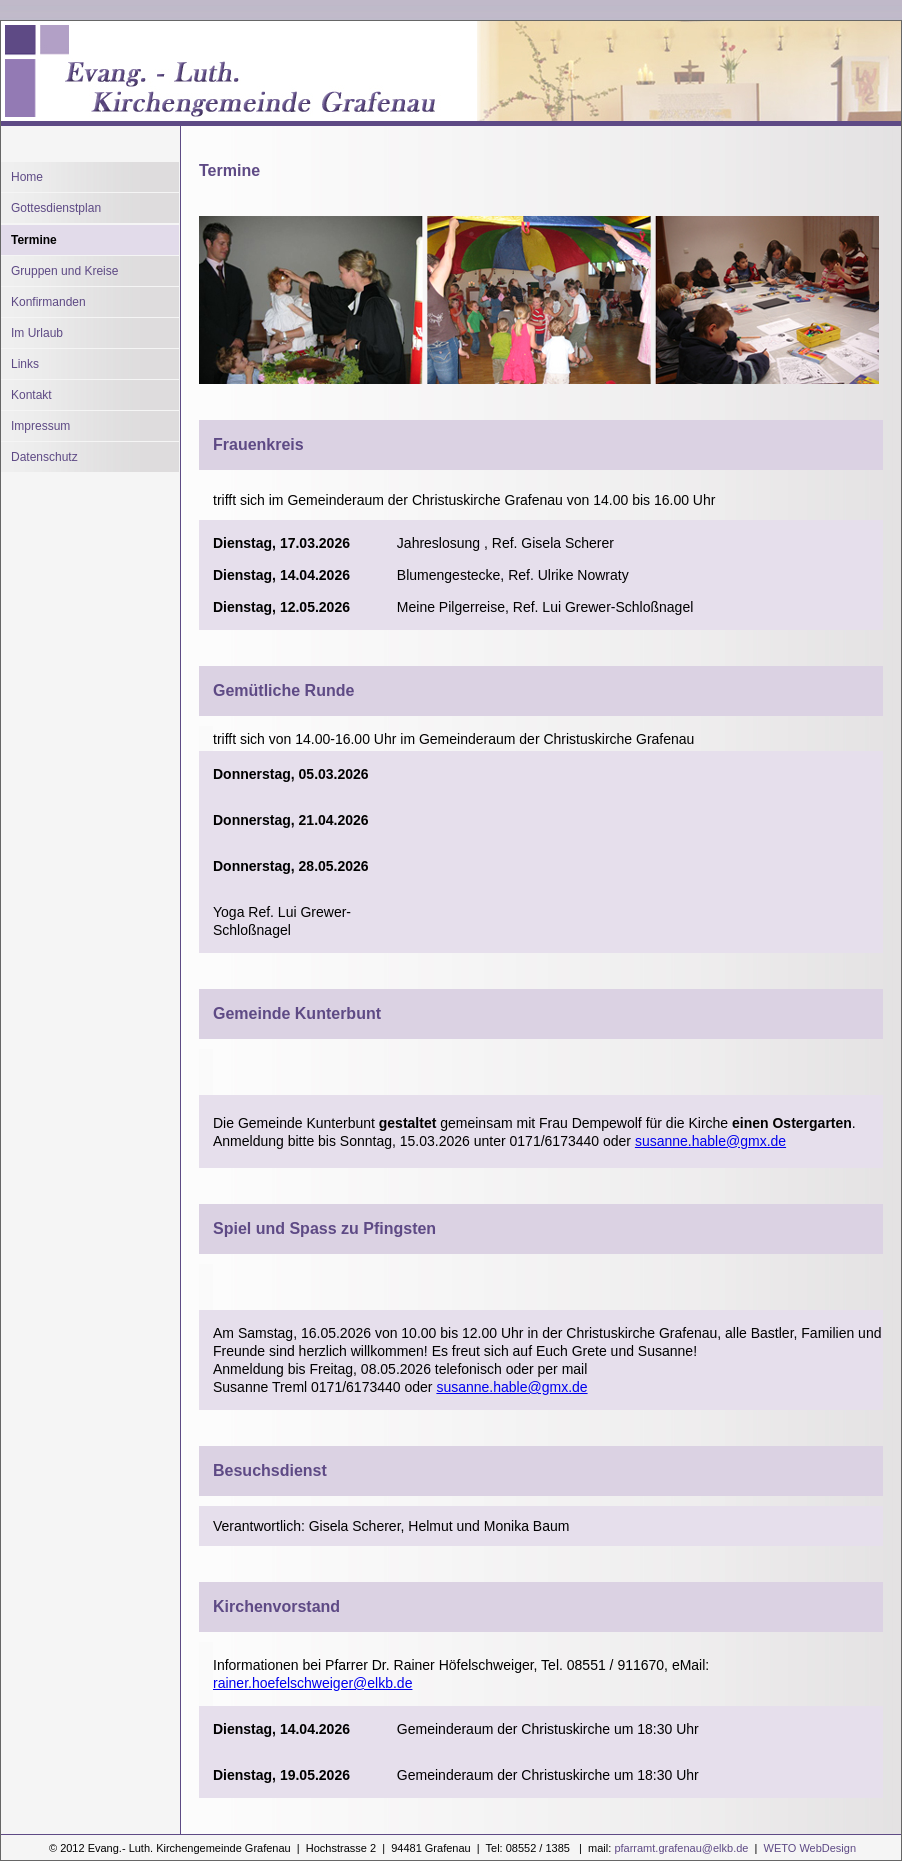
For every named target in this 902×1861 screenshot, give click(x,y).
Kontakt (31, 395)
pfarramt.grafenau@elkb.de (681, 1848)
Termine (34, 240)
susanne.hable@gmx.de (710, 1141)
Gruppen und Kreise (64, 271)
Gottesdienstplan (56, 208)
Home (27, 177)
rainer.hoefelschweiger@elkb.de (312, 1683)
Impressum (40, 426)
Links (25, 364)
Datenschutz (44, 457)
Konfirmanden (48, 302)
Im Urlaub (37, 333)
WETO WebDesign (808, 1848)
